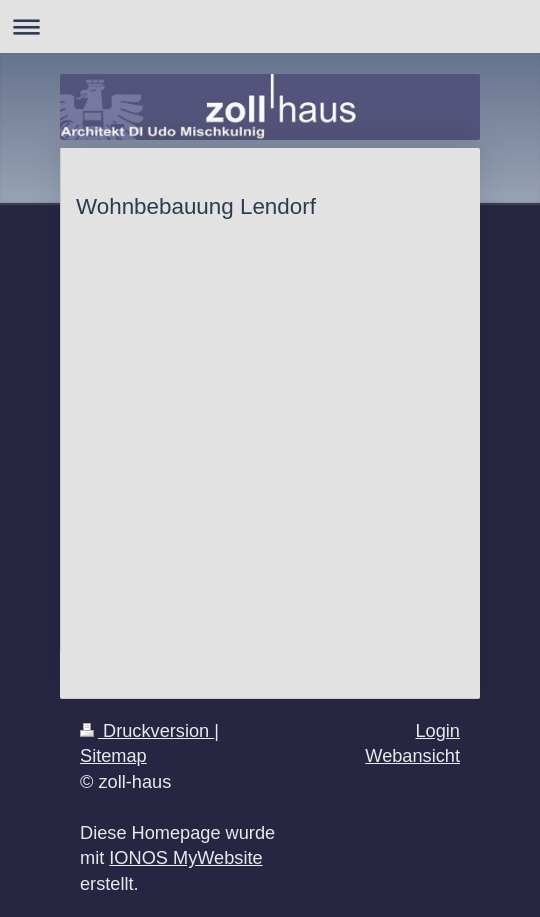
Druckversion (147, 731)
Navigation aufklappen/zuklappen (270, 26)
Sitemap (113, 756)
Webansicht (412, 756)
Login (437, 731)
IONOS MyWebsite (185, 858)
